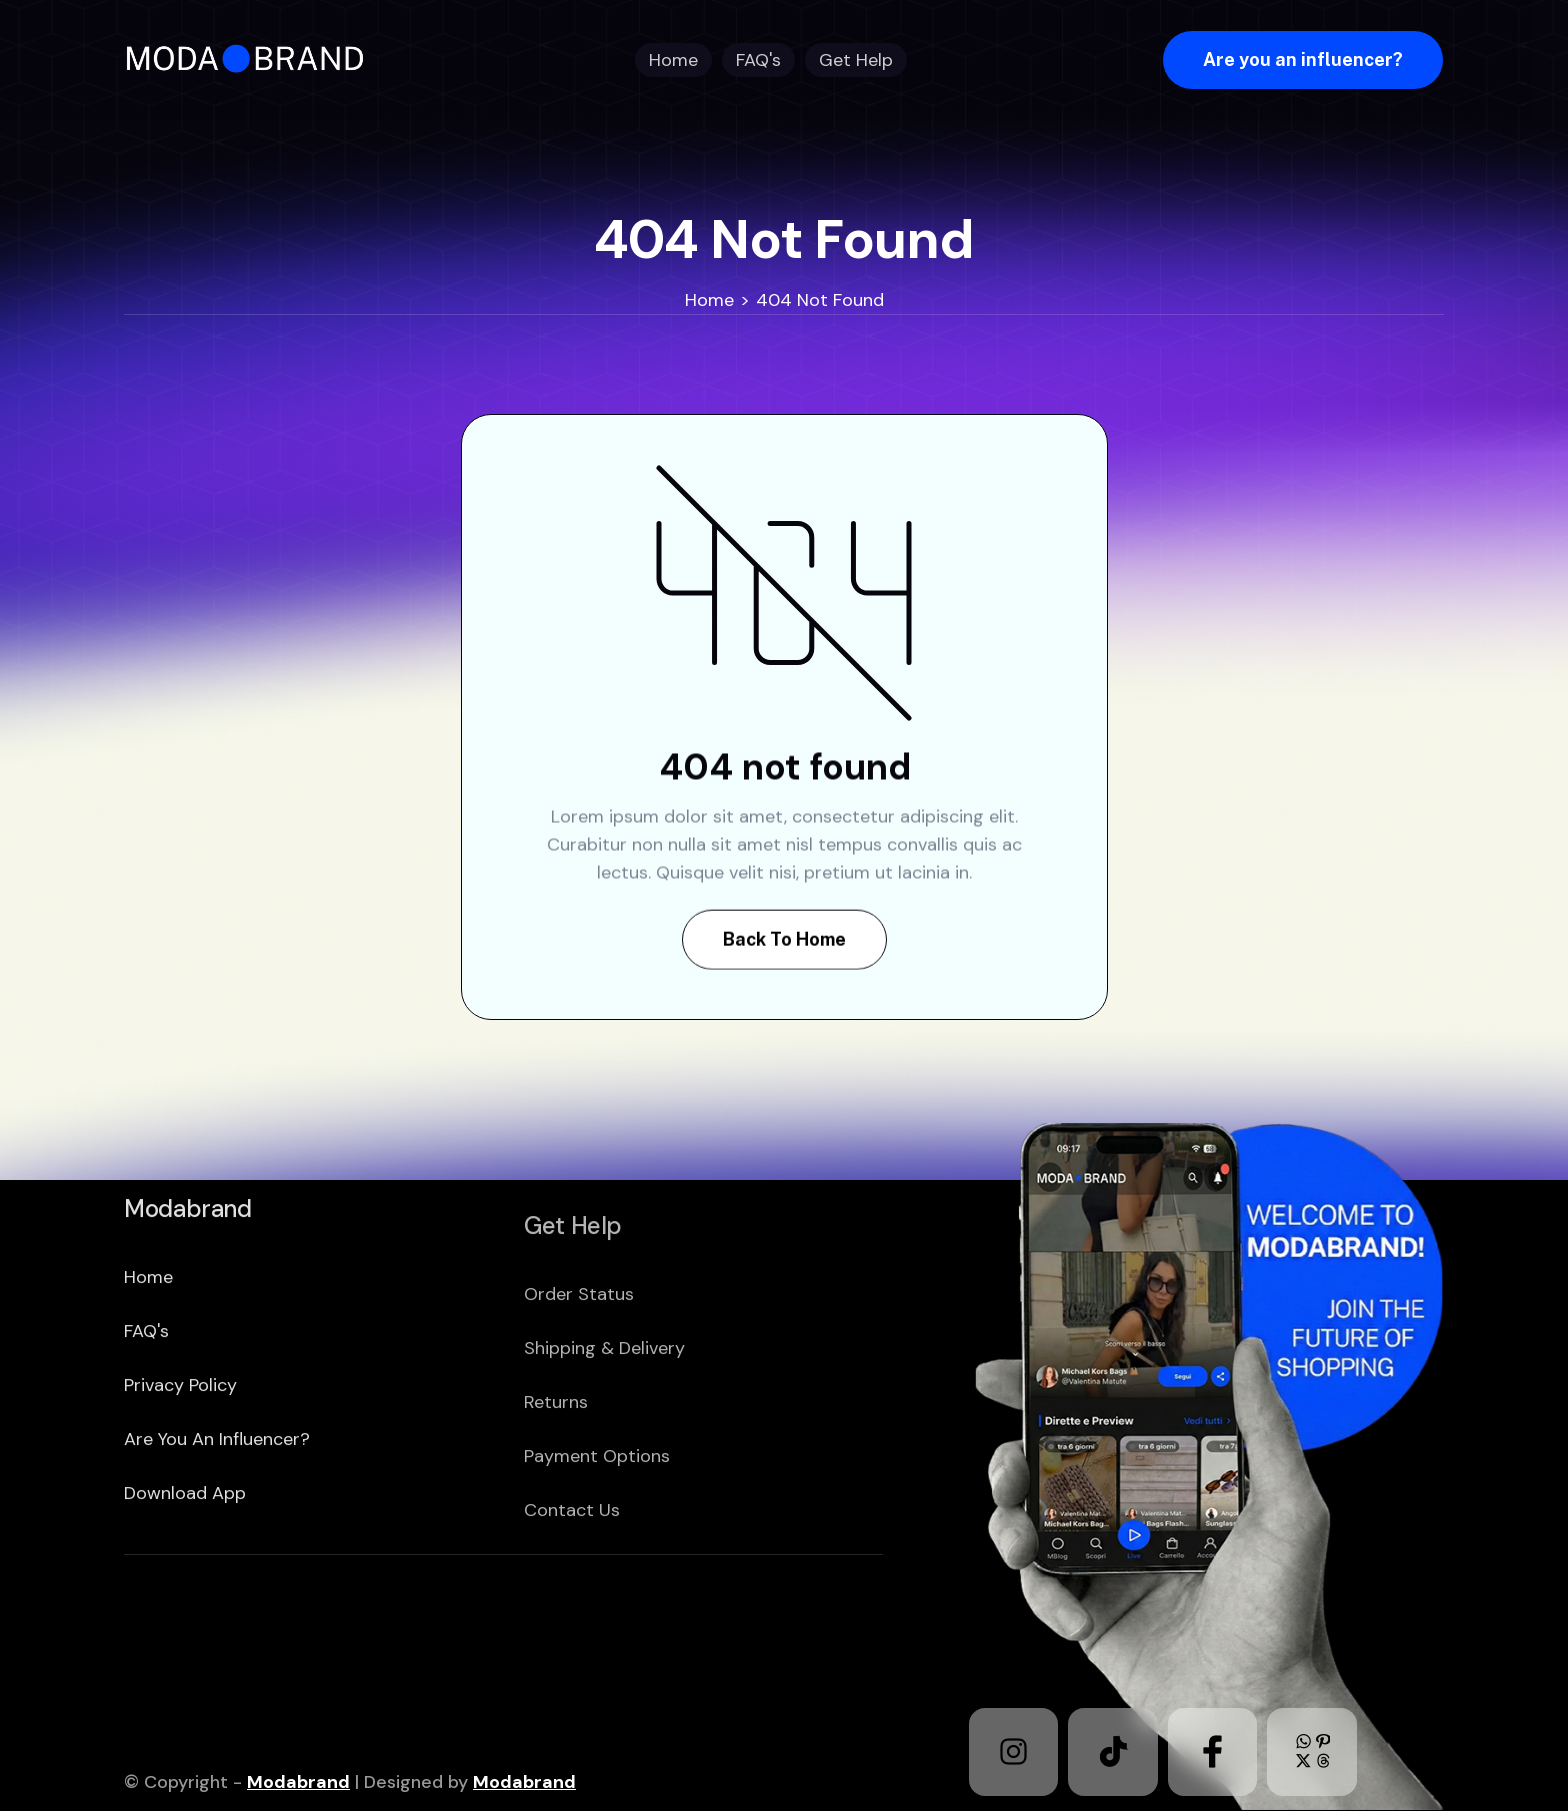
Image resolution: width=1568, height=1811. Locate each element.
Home (709, 300)
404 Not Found (820, 300)
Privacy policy (180, 1449)
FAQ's (146, 1395)
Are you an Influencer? (217, 1503)
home (148, 1341)
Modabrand (298, 1782)
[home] (251, 59)
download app (185, 1557)
